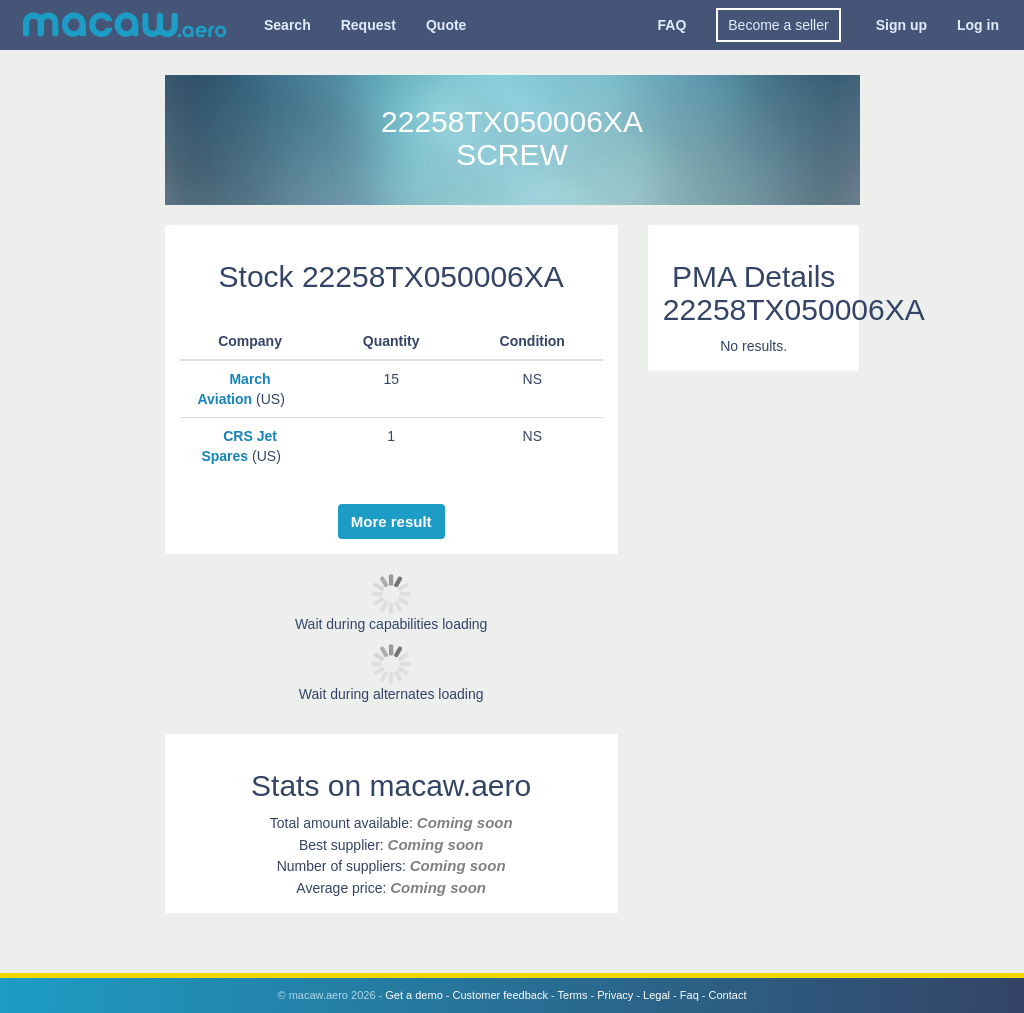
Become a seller (778, 25)
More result (391, 521)
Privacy (615, 995)
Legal (656, 995)
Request (368, 25)
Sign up (901, 25)
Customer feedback (500, 995)
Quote (446, 25)
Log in (978, 25)
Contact (728, 995)
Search (287, 25)
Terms (573, 995)
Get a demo (413, 995)
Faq (689, 995)
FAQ (672, 25)
